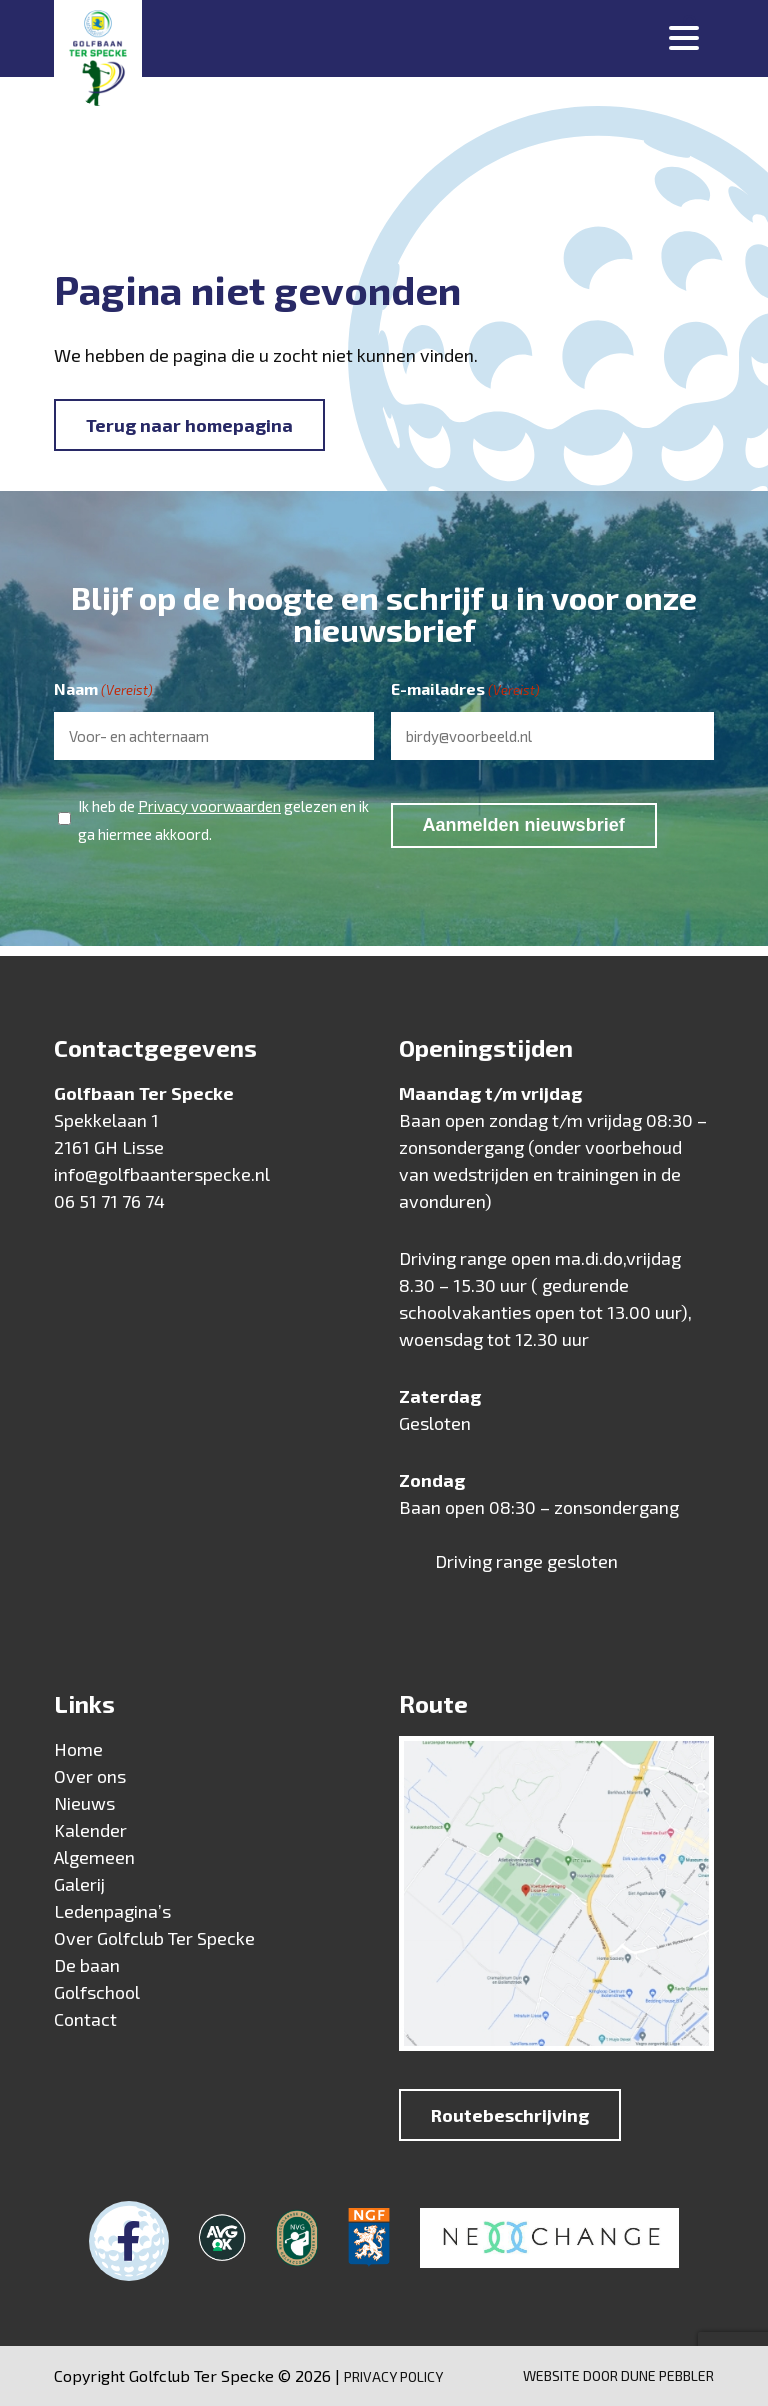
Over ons (90, 1776)
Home (78, 1749)
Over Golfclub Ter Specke (154, 1938)
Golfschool (97, 1992)
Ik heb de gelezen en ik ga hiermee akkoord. (223, 817)
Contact (85, 2019)
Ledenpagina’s (112, 1911)
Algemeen (94, 1857)
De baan (87, 1965)
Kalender (90, 1830)
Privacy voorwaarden (209, 806)
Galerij (79, 1884)
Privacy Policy (393, 2376)
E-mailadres (465, 690)
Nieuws (84, 1803)
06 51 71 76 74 (109, 1201)
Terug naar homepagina (189, 425)
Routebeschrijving (510, 2115)
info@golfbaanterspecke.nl (162, 1174)
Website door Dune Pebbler (618, 2375)
